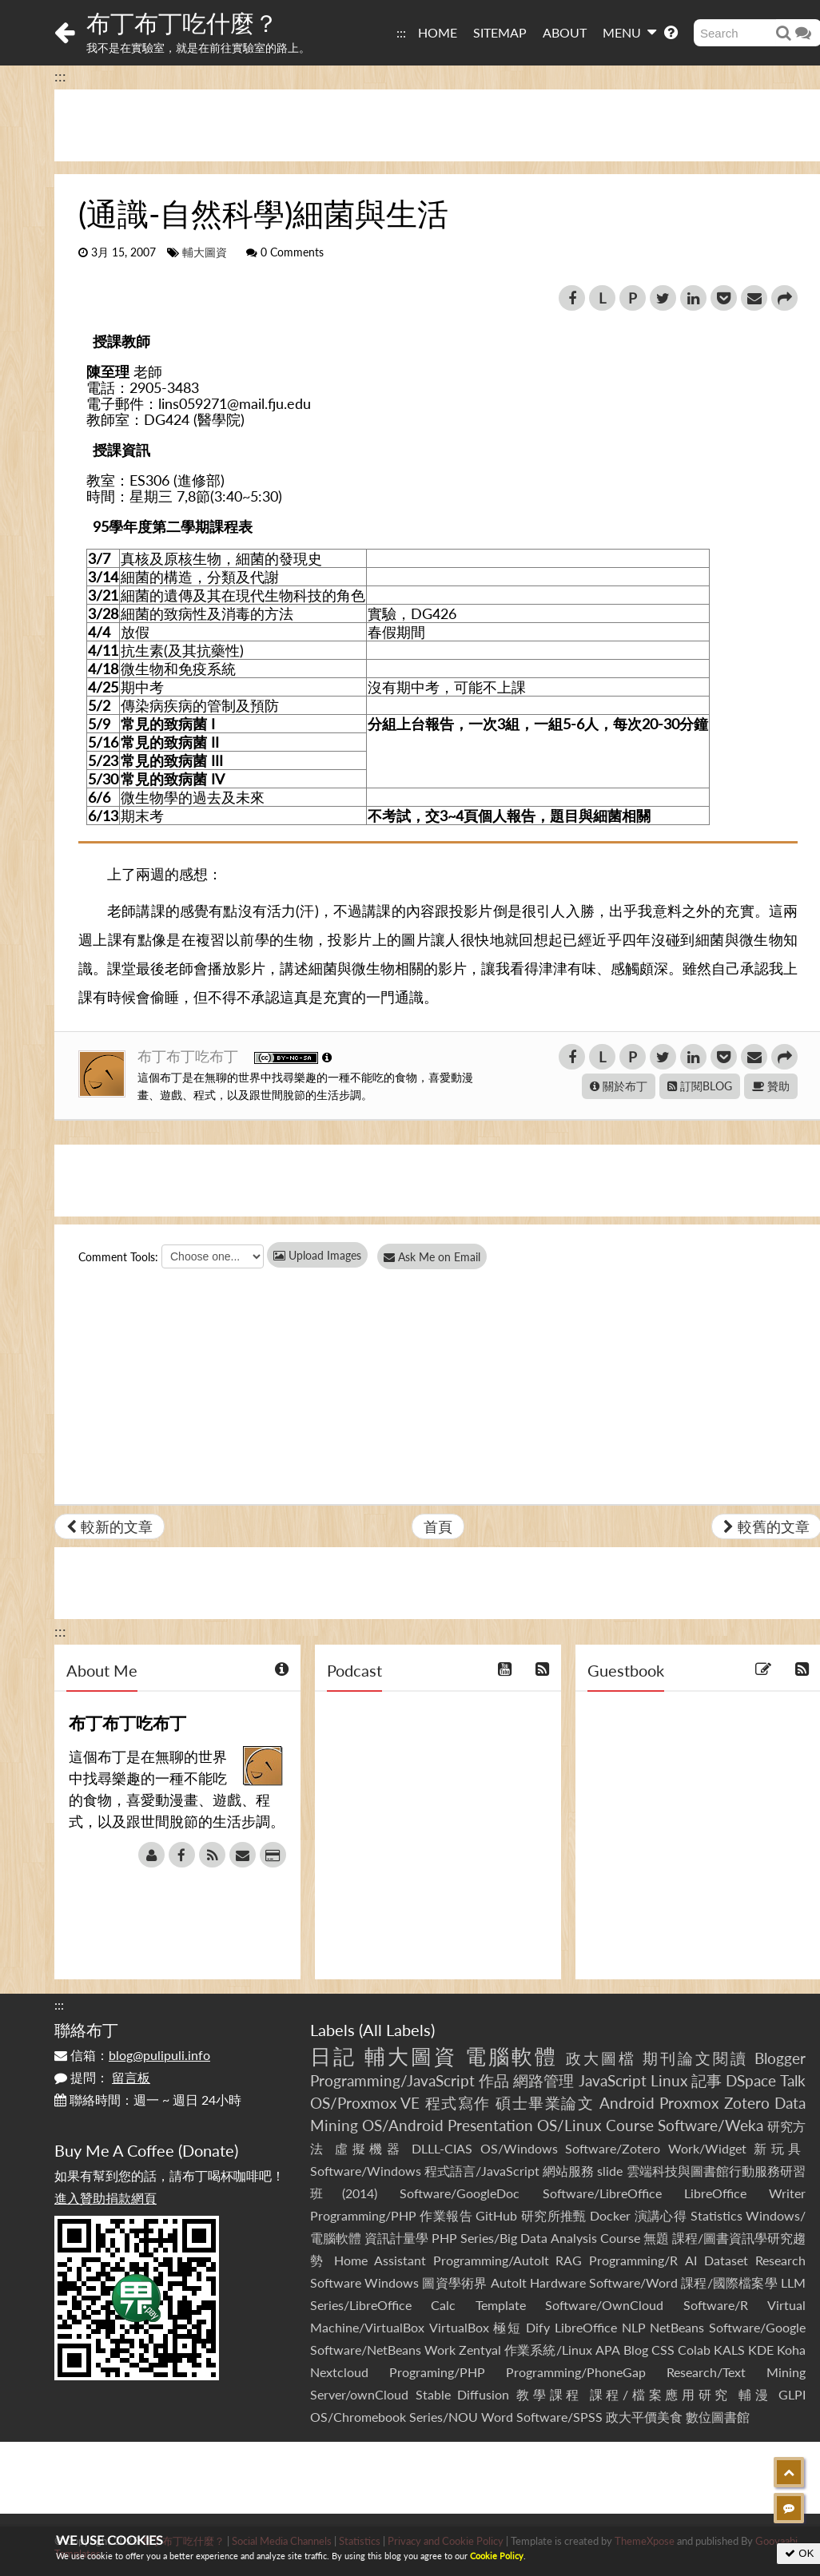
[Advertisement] (410, 2478)
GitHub (496, 2215)
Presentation (490, 2125)
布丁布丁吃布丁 (189, 1056)
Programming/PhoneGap (576, 2372)
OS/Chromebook (358, 2416)
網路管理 (543, 2080)
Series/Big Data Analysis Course (549, 2237)
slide (610, 2170)
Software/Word (633, 2282)
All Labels (397, 2029)
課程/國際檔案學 (729, 2282)
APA (607, 2349)
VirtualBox (459, 2327)
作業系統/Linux (547, 2349)
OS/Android (403, 2125)
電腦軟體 (511, 2056)
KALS (729, 2349)
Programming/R (633, 2260)
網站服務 (568, 2170)
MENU (629, 32)
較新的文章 (109, 1526)
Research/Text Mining (736, 2372)
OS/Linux (569, 2125)
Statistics (716, 2215)
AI (691, 2260)
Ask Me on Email (438, 1257)
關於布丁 (618, 1086)
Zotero (747, 2103)
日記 (333, 2056)
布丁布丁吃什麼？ (182, 22)
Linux (669, 2080)
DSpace (751, 2080)
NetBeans (677, 2327)
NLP (634, 2327)
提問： (102, 2077)
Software (335, 2282)
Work (440, 2349)
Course (630, 2125)
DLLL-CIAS (442, 2148)
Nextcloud (339, 2372)
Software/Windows (365, 2170)
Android (627, 2103)
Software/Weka (710, 2125)
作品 (494, 2080)
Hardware (558, 2282)
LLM (793, 2282)
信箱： (132, 2054)
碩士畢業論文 (545, 2103)
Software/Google (757, 2327)
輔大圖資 (204, 252)
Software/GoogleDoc (459, 2193)
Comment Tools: (118, 1257)
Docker (610, 2215)
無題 (656, 2237)
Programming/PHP (363, 2215)
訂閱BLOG (699, 1086)
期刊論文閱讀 (695, 2058)
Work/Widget (707, 2148)
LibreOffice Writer (745, 2193)
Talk (793, 2080)
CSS (663, 2349)
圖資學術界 (454, 2282)
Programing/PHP (437, 2372)
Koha (791, 2349)
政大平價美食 (644, 2416)
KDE (761, 2349)
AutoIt (509, 2282)
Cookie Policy (496, 2555)
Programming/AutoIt (491, 2260)
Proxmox (688, 2103)
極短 (507, 2327)
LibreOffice (586, 2327)
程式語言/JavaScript (481, 2170)
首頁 (438, 1526)
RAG (568, 2260)
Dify (538, 2327)
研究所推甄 (554, 2215)
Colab (694, 2349)
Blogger (780, 2058)
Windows (391, 2282)
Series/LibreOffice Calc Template (418, 2304)
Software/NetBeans (365, 2349)
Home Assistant (380, 2260)
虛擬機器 (369, 2148)
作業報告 (446, 2215)
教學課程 (549, 2394)
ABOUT (565, 32)
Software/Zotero (612, 2148)
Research (780, 2260)
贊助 (771, 1086)
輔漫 (754, 2394)
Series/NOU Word (461, 2416)
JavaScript (613, 2080)
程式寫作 (458, 2103)
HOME (437, 32)
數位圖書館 (718, 2416)
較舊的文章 (766, 1526)
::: (401, 32)
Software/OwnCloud (604, 2304)
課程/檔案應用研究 (660, 2394)
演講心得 (661, 2215)
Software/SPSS (559, 2416)
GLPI (792, 2394)
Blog (635, 2349)
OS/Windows (519, 2148)
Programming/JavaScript (392, 2080)
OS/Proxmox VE (365, 2103)
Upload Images (317, 1255)
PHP (444, 2237)
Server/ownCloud (359, 2394)
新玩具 (780, 2148)
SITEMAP (500, 32)
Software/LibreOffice (602, 2193)
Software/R (715, 2304)
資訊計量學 (396, 2237)
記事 (706, 2080)
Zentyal (480, 2349)
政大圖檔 (601, 2058)
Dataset (726, 2260)
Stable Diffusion (463, 2394)
